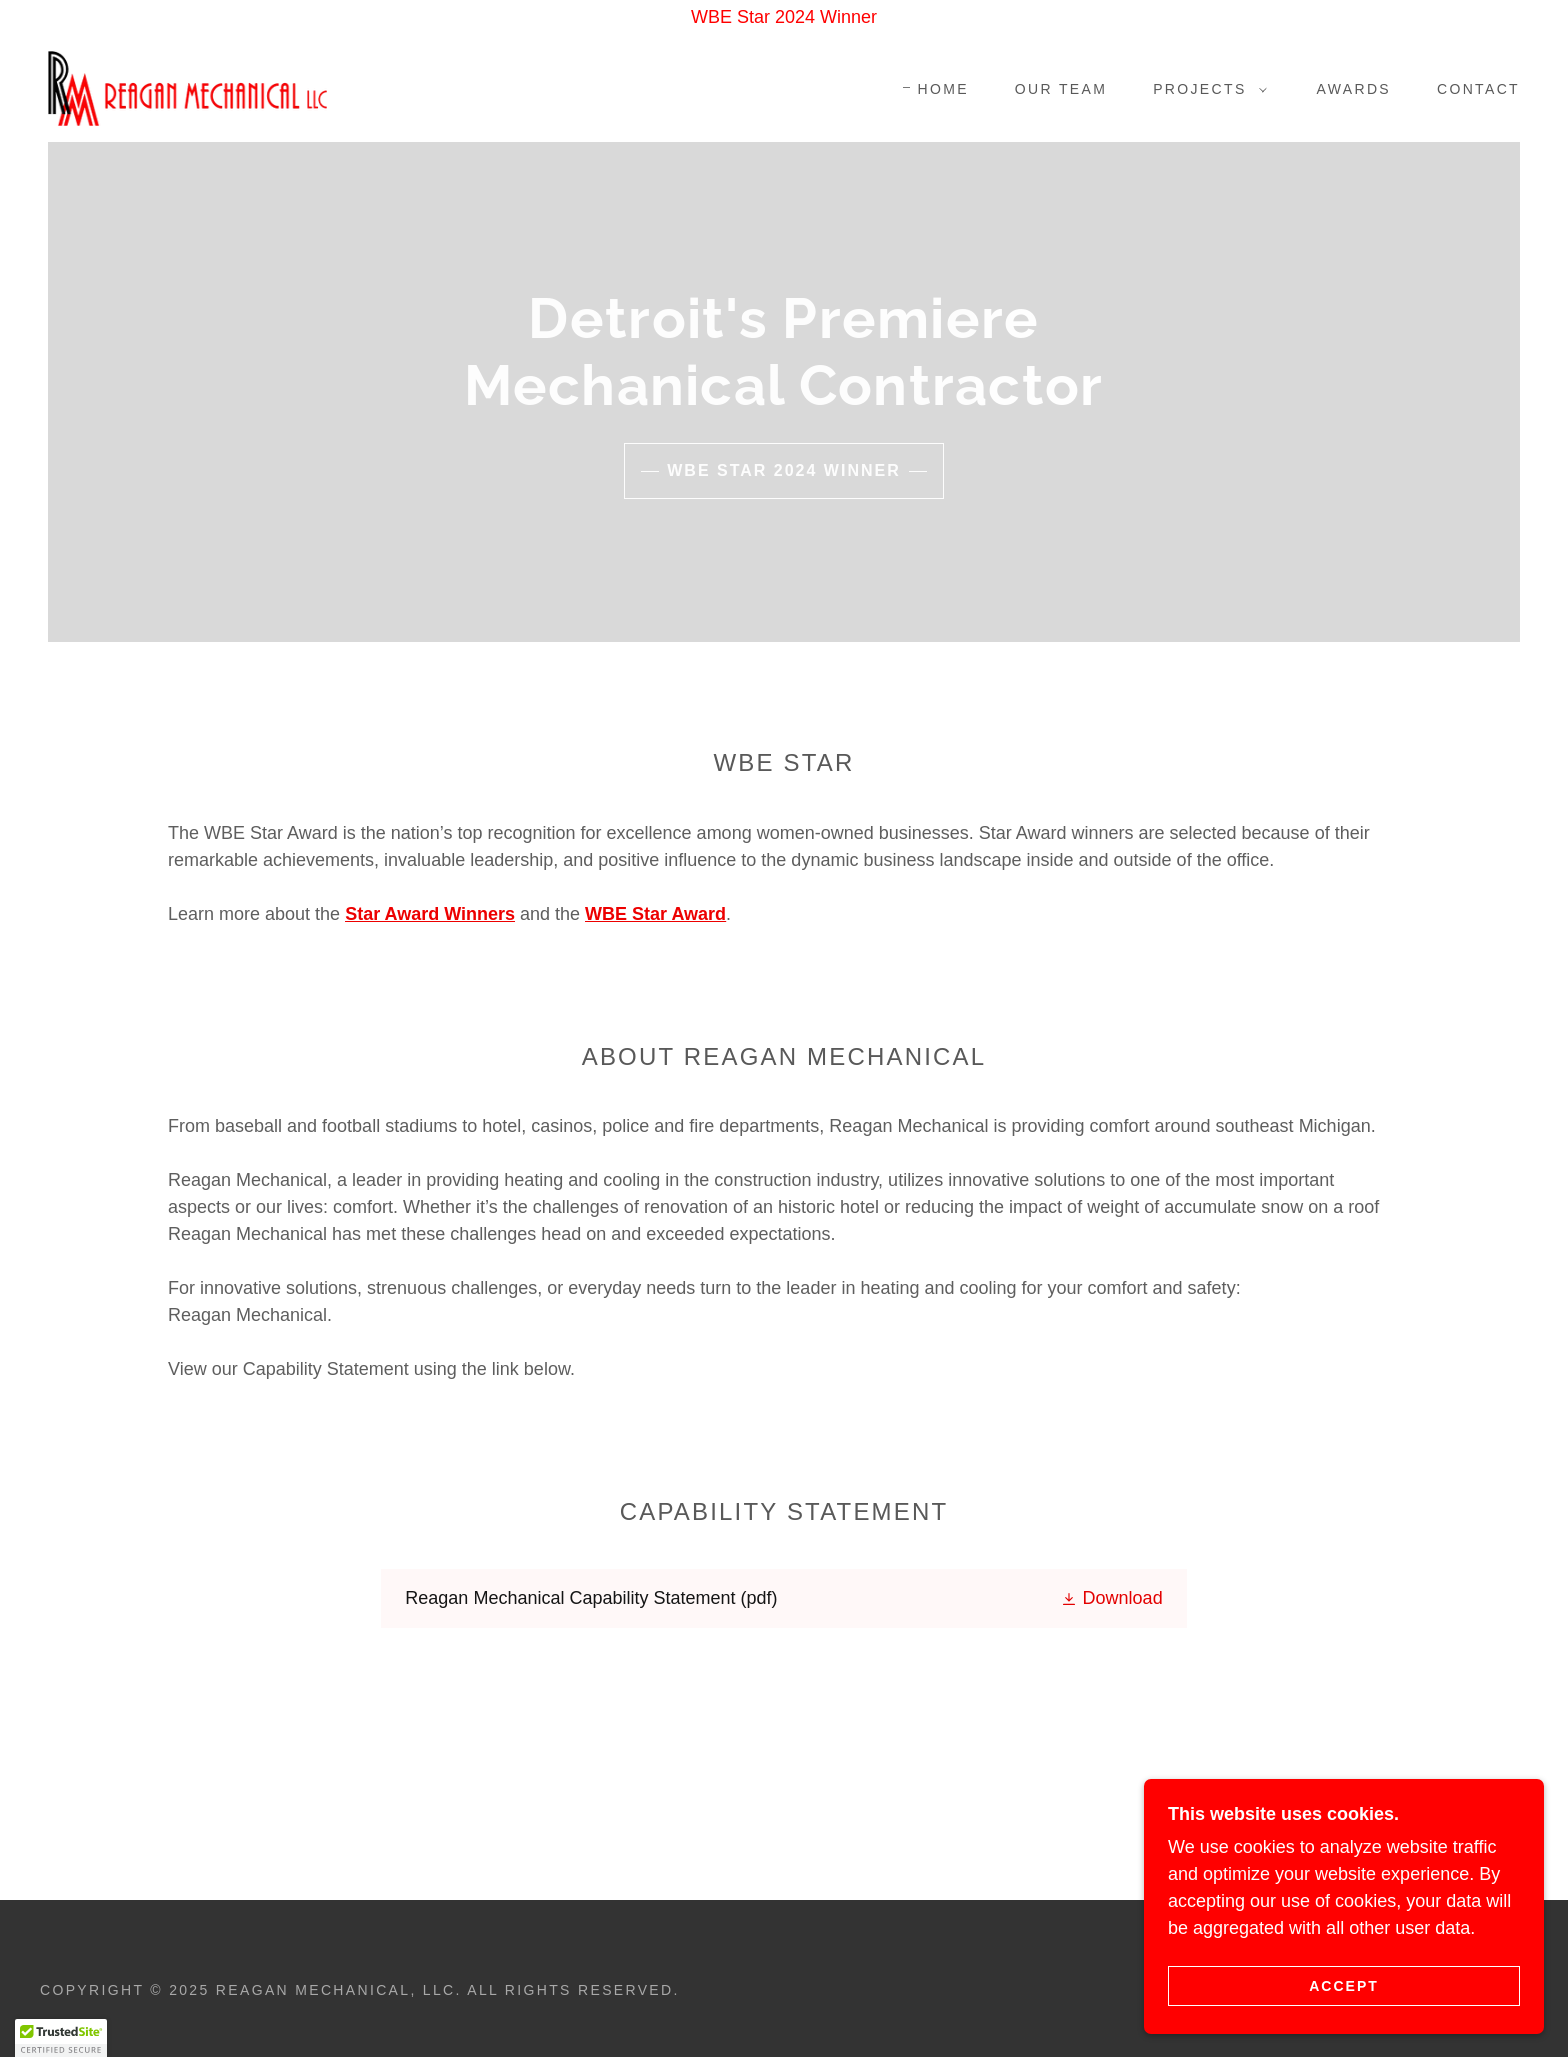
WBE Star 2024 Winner (784, 470)
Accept (1344, 2026)
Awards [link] (1354, 89)
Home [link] (942, 89)
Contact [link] (1478, 89)
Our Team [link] (1061, 89)
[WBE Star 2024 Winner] (784, 17)
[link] (187, 87)
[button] (1204, 89)
